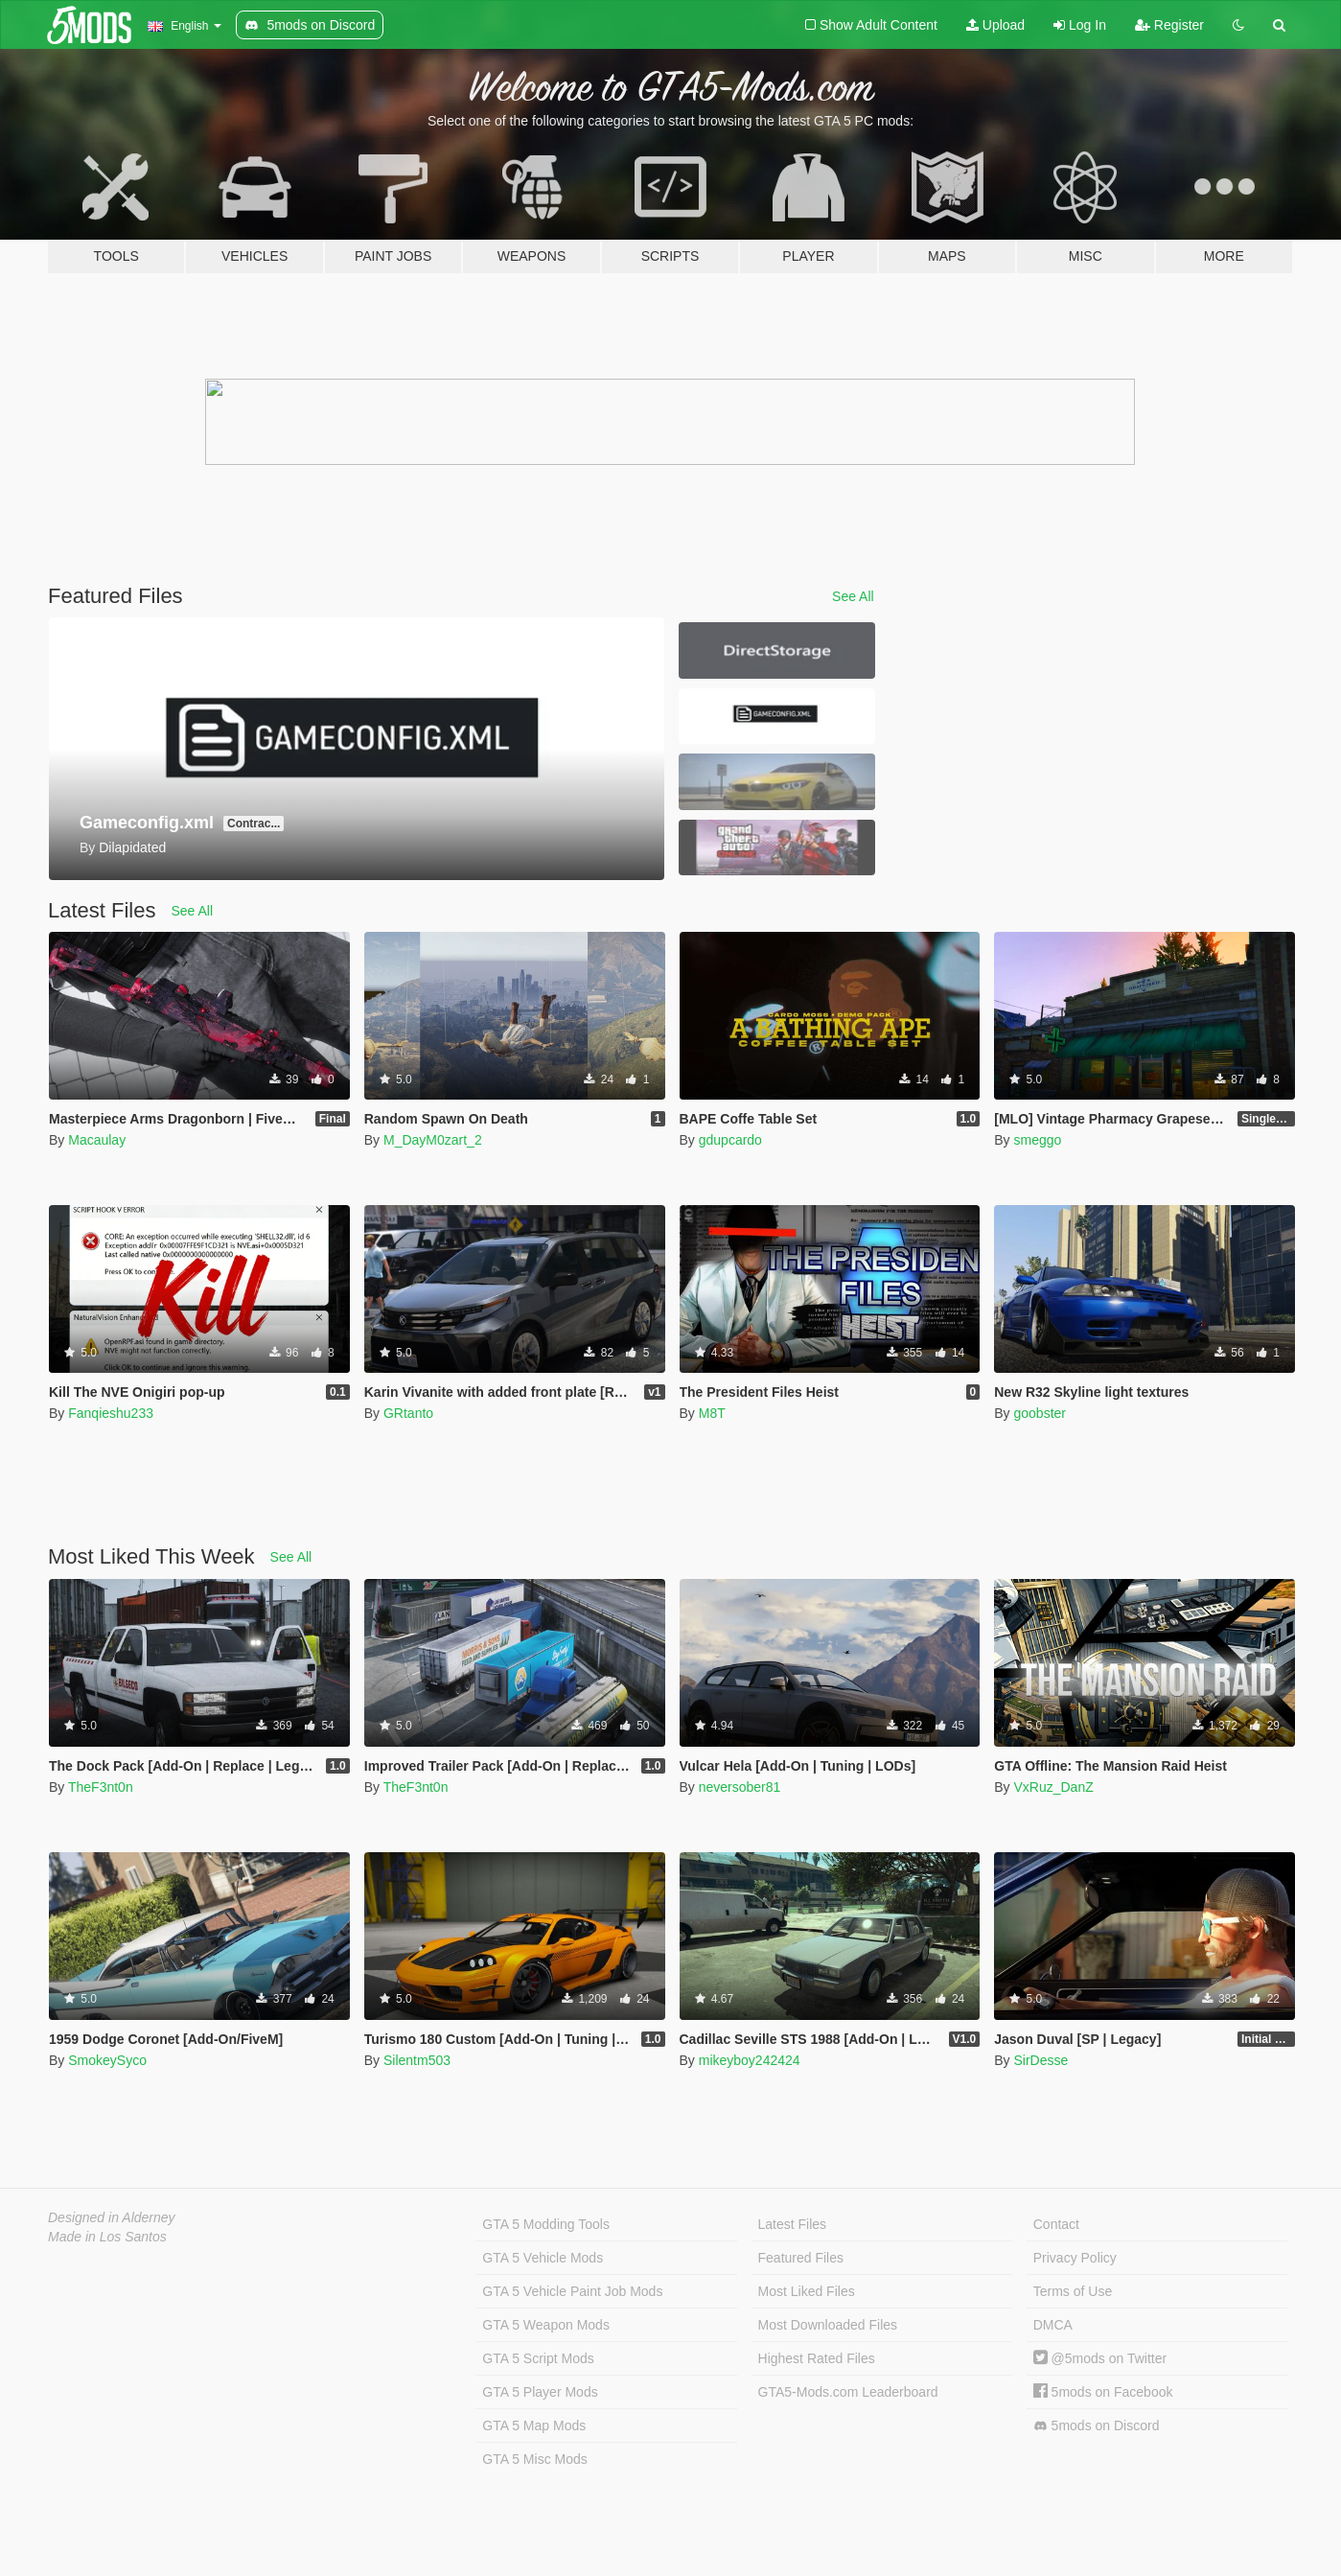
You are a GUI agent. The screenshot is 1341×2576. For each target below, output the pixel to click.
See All (853, 596)
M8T (712, 1413)
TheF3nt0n (100, 1787)
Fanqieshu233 (110, 1413)
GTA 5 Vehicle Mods (542, 2257)
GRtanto (408, 1413)
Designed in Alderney (111, 2217)
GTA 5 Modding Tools (546, 2224)
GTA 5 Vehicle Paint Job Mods (572, 2291)
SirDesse (1040, 2060)
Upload (995, 25)
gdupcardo (730, 1140)
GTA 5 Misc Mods (534, 2459)
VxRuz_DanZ (1053, 1787)
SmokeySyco (107, 2060)
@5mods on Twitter (1100, 2358)
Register (1169, 25)
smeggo (1037, 1140)
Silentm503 (417, 2060)
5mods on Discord (1096, 2426)
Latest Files (792, 2224)
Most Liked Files (806, 2291)
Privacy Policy (1075, 2257)
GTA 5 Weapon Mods (546, 2324)
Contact (1056, 2224)
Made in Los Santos (107, 2236)
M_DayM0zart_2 (432, 1140)
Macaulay (97, 1140)
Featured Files (801, 2257)
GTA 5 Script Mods (537, 2358)
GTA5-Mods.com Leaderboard (848, 2392)
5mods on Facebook (1103, 2392)
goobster (1039, 1413)
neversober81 (740, 1787)
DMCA (1053, 2324)
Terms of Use (1072, 2291)
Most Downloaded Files (828, 2324)
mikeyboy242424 (749, 2060)
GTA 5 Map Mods (534, 2425)
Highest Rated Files (816, 2358)
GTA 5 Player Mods (539, 2392)
